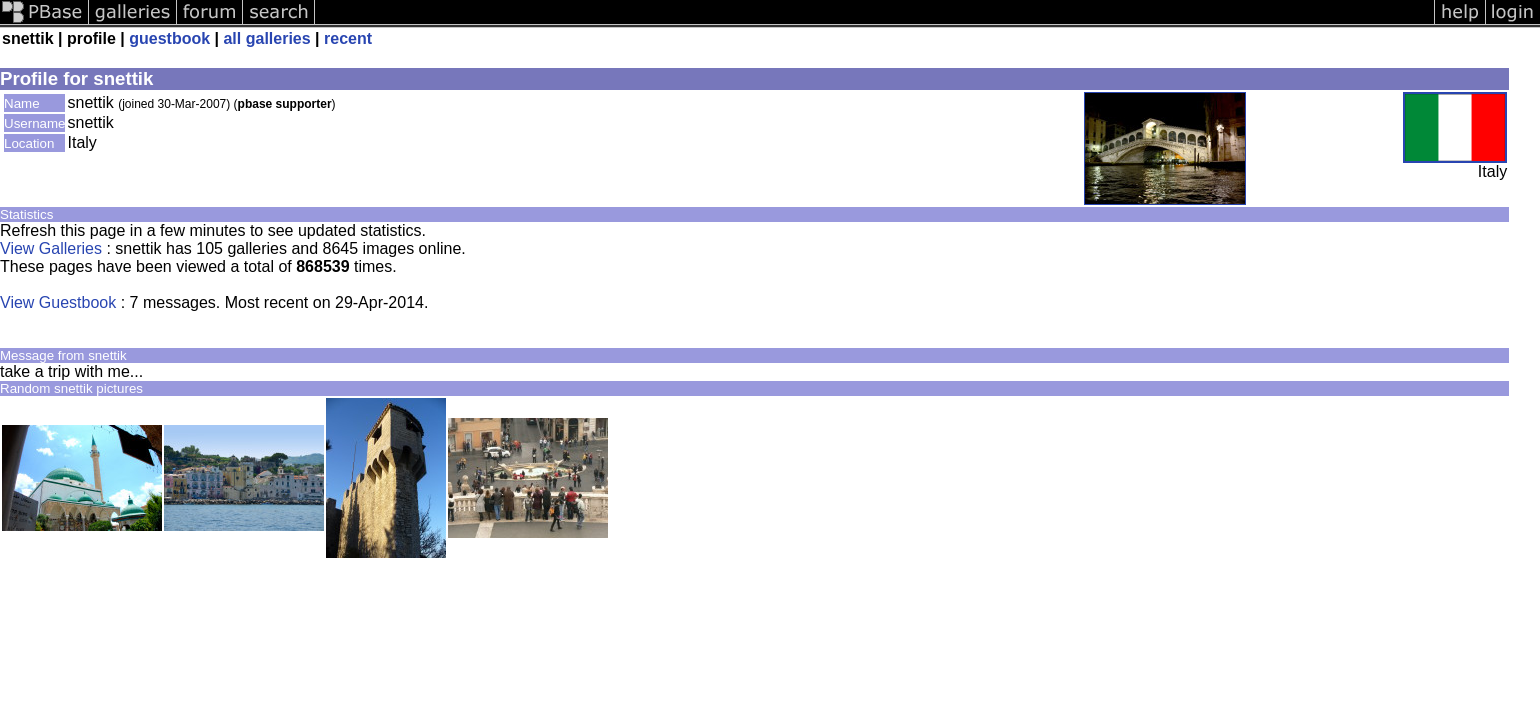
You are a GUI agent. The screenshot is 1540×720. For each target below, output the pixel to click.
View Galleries (51, 248)
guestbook (169, 38)
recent (348, 38)
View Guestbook (58, 302)
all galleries (266, 38)
